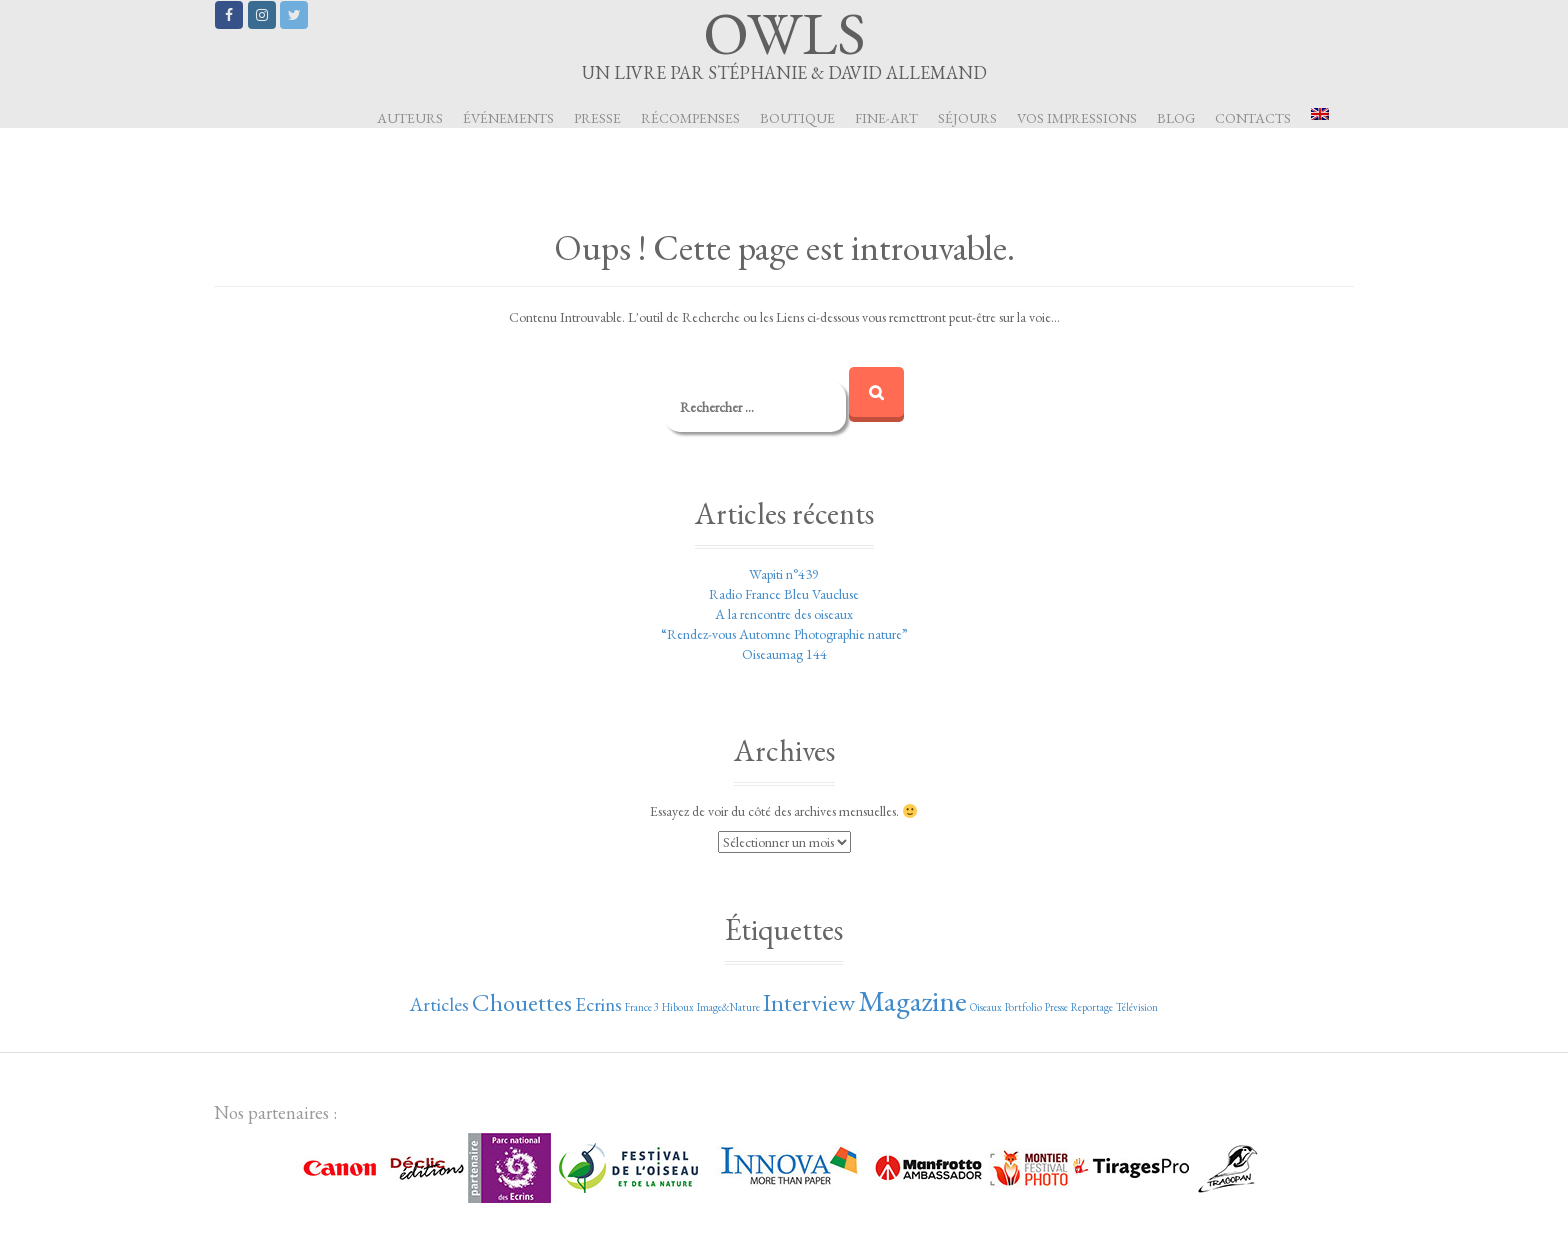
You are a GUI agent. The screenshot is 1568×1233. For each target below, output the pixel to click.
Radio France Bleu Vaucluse (784, 594)
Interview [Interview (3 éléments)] (809, 1002)
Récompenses (690, 118)
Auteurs (410, 118)
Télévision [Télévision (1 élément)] (1137, 1007)
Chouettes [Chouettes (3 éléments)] (522, 1002)
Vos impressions (1077, 118)
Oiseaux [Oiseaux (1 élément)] (986, 1007)
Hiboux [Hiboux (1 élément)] (678, 1007)
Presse (597, 118)
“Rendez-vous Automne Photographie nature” (784, 634)
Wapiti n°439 (784, 574)
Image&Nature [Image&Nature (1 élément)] (728, 1007)
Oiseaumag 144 (784, 654)
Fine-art (886, 118)
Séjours (967, 118)
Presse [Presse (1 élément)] (1056, 1007)
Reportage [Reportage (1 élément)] (1092, 1007)
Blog (1176, 118)
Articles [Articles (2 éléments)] (439, 1004)
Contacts (1253, 118)
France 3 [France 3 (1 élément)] (642, 1007)
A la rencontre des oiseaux (784, 614)
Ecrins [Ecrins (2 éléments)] (598, 1004)
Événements (508, 118)
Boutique (797, 118)
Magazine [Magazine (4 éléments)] (912, 1000)
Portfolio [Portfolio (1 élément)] (1023, 1007)
